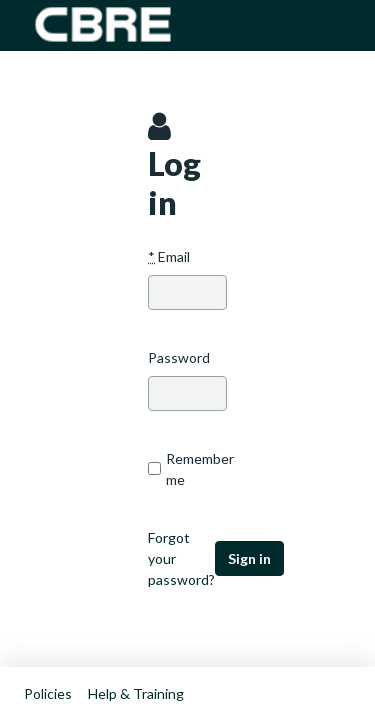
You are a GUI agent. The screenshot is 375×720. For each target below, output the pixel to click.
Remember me (187, 469)
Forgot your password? (181, 558)
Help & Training (136, 693)
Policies (48, 693)
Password (179, 357)
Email (169, 256)
